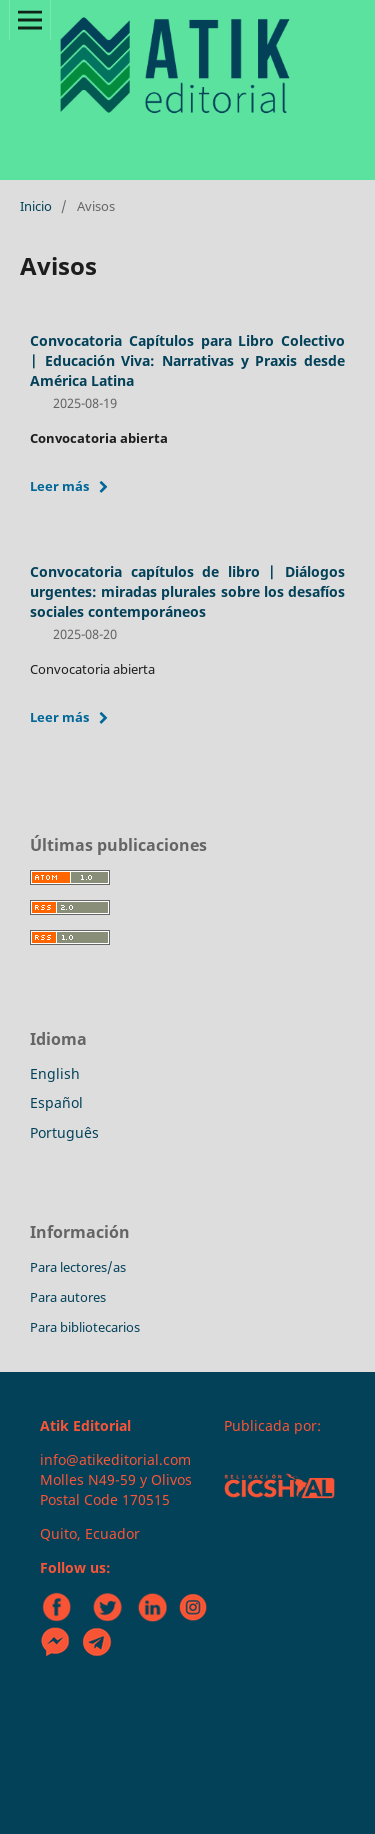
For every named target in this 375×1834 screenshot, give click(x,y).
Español (56, 1102)
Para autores (68, 1297)
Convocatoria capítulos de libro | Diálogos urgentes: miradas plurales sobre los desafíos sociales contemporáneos (187, 591)
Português (64, 1132)
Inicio (36, 206)
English (55, 1073)
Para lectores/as (78, 1267)
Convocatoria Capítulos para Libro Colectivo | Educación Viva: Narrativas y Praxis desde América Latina (187, 360)
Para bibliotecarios (85, 1327)
